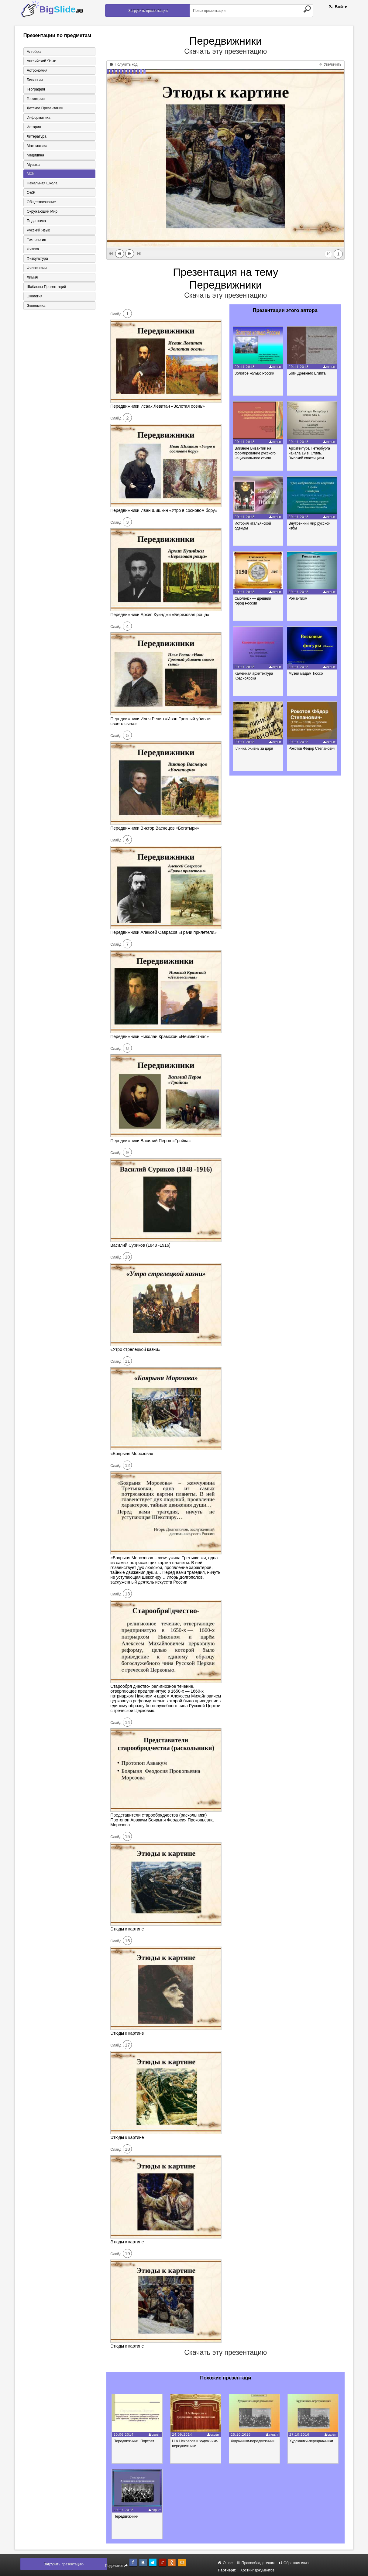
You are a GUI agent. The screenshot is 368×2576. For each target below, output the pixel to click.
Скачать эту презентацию (225, 51)
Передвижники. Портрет (134, 2441)
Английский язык (41, 61)
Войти (338, 6)
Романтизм (298, 598)
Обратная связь (295, 2563)
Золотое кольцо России (254, 373)
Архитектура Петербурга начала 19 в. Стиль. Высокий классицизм (309, 453)
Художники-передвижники (253, 2441)
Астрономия (37, 70)
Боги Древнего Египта (307, 373)
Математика (37, 146)
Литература (36, 136)
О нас (225, 2563)
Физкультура (37, 259)
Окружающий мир (42, 212)
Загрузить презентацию (148, 11)
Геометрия (36, 99)
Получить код (123, 64)
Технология (36, 240)
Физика (33, 249)
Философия (37, 268)
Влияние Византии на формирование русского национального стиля (255, 453)
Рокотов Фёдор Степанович (312, 748)
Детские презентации (45, 108)
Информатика (38, 117)
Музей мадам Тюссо (306, 673)
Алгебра (34, 52)
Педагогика (36, 221)
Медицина (35, 155)
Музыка (33, 165)
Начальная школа (42, 183)
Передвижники (126, 2516)
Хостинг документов (257, 2570)
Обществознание (41, 202)
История (34, 127)
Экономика (36, 306)
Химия (32, 278)
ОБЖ (31, 193)
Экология (35, 296)
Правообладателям (256, 2563)
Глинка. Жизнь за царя (254, 748)
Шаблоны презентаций (46, 287)
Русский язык (38, 230)
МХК (30, 174)
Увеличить (330, 64)
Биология (35, 80)
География (36, 89)
